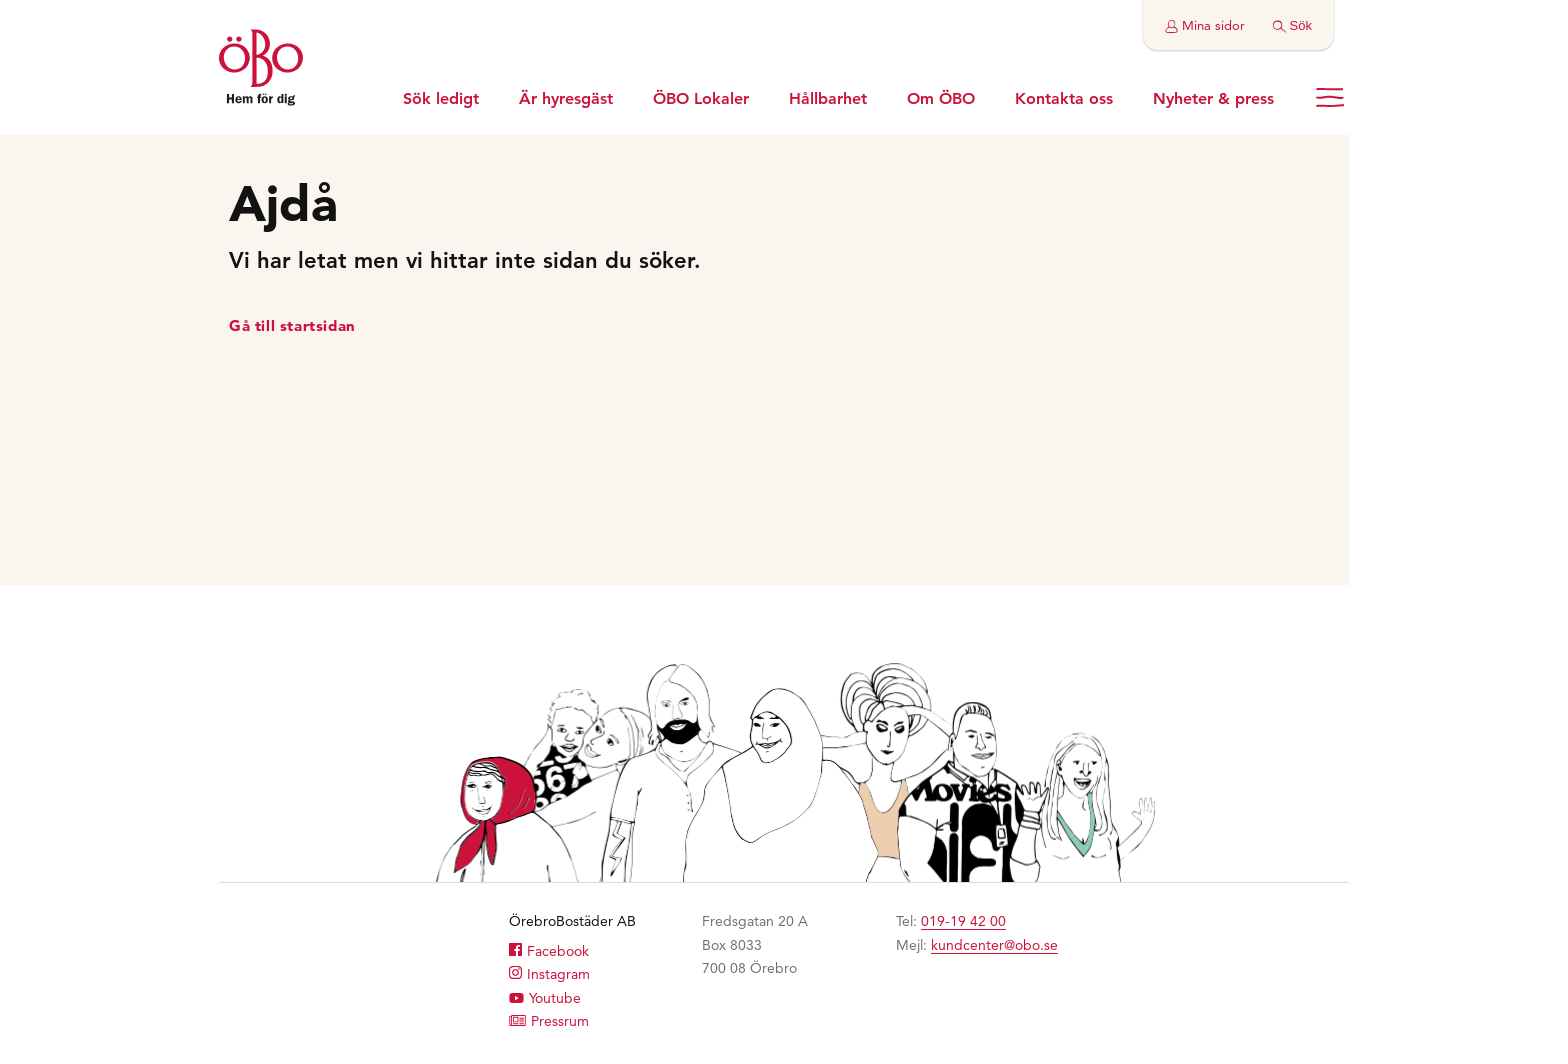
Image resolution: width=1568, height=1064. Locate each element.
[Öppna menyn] (1330, 97)
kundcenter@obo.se (994, 945)
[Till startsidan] (261, 70)
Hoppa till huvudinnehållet (0, 0)
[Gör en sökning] (1292, 24)
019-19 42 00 (963, 921)
